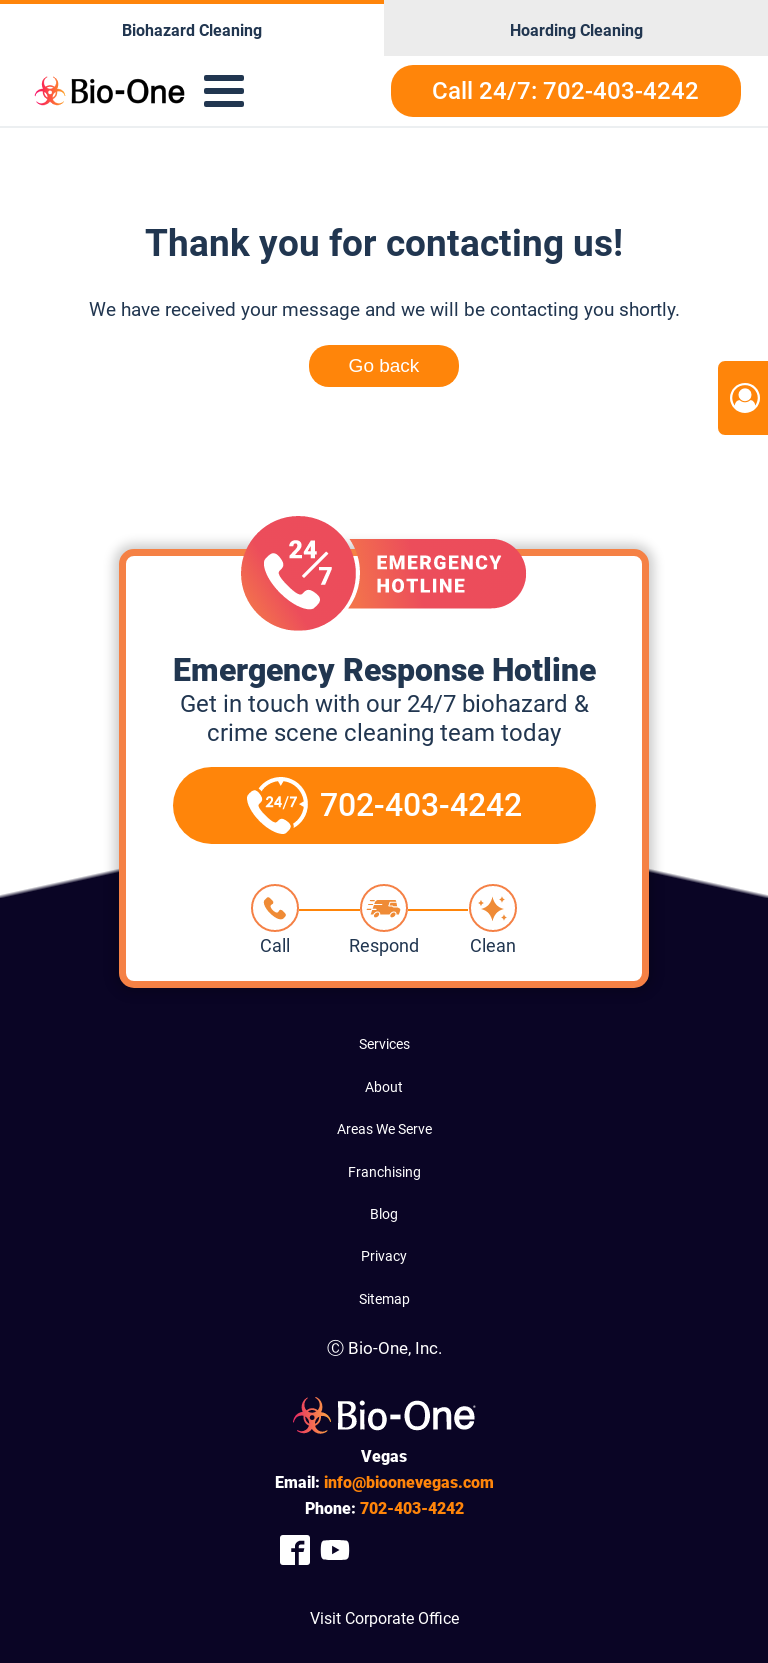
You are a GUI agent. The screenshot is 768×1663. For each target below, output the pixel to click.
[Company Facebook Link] (295, 1549)
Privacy (384, 1256)
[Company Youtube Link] (335, 1549)
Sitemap (384, 1299)
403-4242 (412, 1508)
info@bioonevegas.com (409, 1482)
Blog (384, 1214)
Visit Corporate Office (384, 1618)
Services (384, 1044)
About (384, 1087)
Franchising (384, 1172)
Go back (384, 365)
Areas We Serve (384, 1129)
